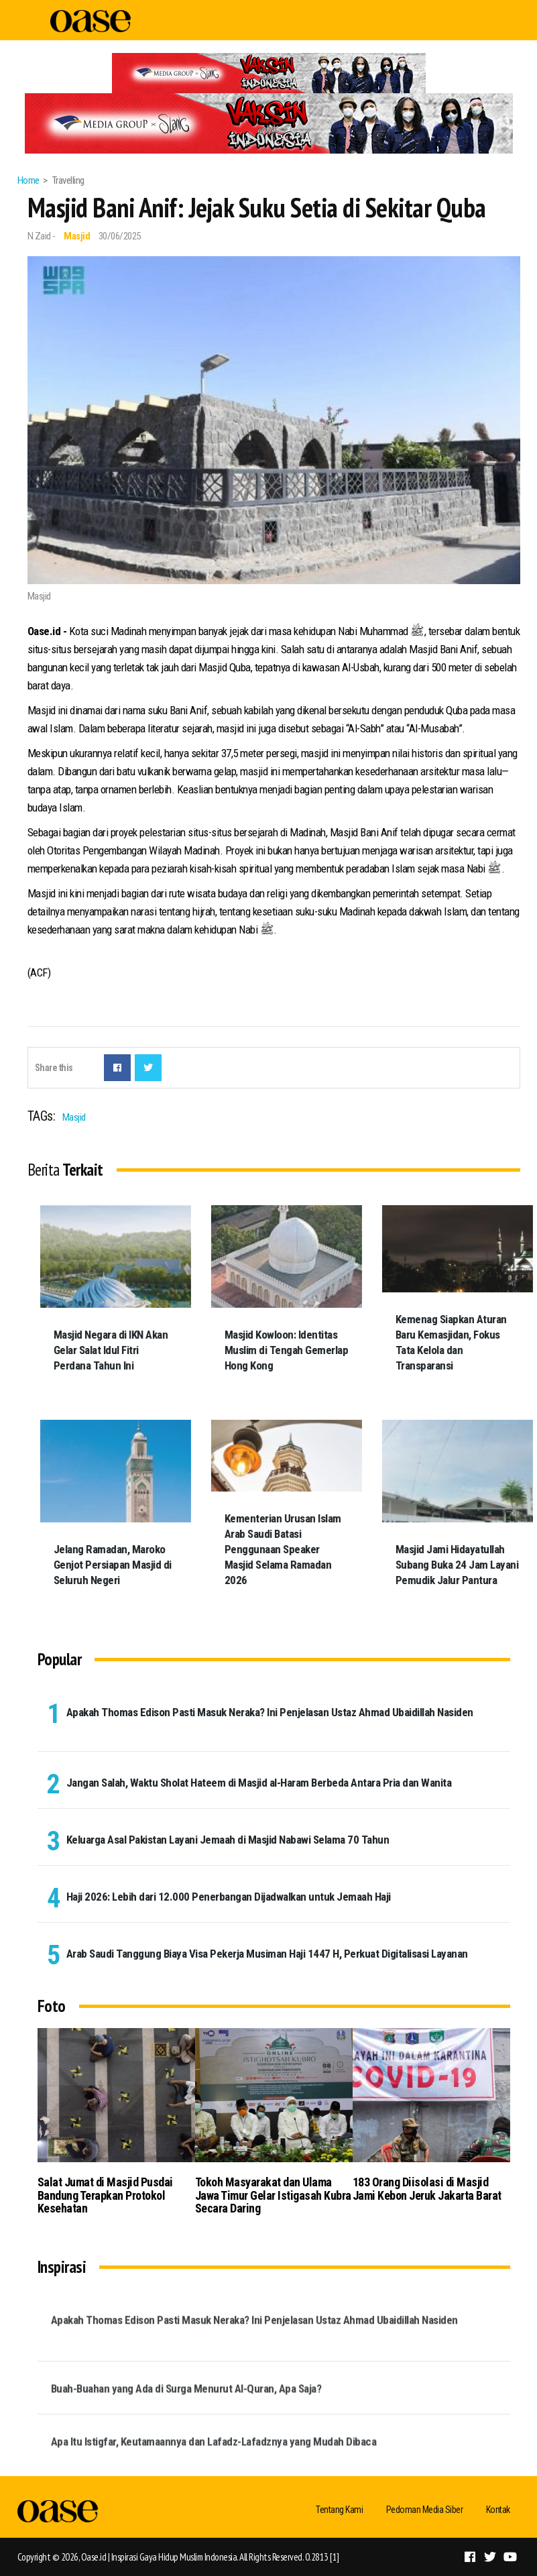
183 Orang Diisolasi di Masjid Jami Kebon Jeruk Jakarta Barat (427, 2188)
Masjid (77, 236)
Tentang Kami (339, 2509)
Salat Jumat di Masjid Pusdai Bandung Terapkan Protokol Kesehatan (105, 2195)
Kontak (498, 2509)
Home (28, 180)
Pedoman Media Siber (424, 2509)
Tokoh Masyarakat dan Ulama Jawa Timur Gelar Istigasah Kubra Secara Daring (273, 2195)
